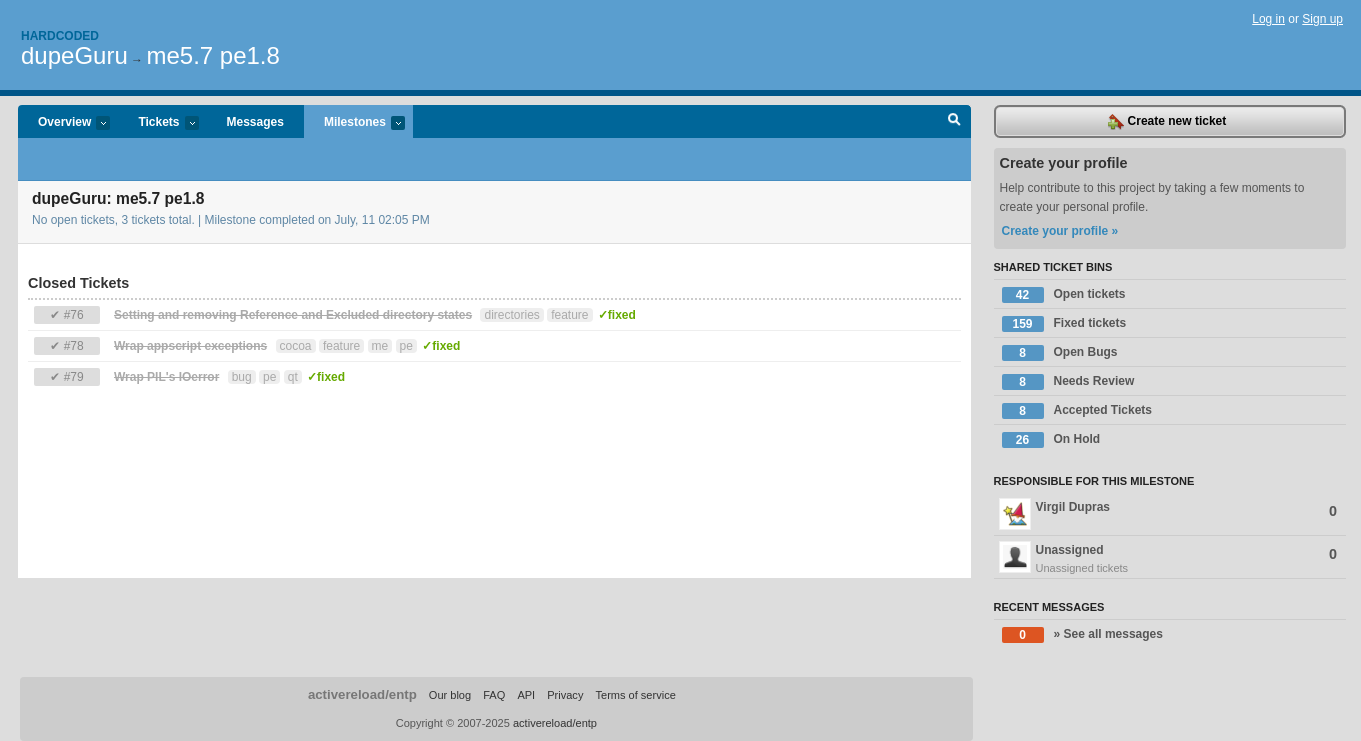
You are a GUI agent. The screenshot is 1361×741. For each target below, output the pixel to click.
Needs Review (1068, 382)
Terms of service (635, 695)
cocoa (296, 346)
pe (406, 346)
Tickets (158, 123)
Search (954, 122)
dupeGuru (74, 55)
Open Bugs (1060, 353)
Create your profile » (1060, 231)
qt (293, 377)
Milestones (354, 123)
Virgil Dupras (1168, 514)
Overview (64, 123)
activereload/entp (362, 694)
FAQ (494, 695)
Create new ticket (1167, 122)
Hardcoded (60, 36)
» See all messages (1082, 635)
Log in (1268, 19)
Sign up (1322, 19)
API (526, 695)
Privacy (565, 695)
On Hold (1051, 440)
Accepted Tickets (1077, 411)
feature (569, 315)
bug (242, 377)
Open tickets (1064, 295)
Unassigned (1170, 559)
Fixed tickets (1064, 324)
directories (511, 315)
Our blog (450, 695)
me (380, 346)
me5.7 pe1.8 (212, 55)
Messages (255, 122)
